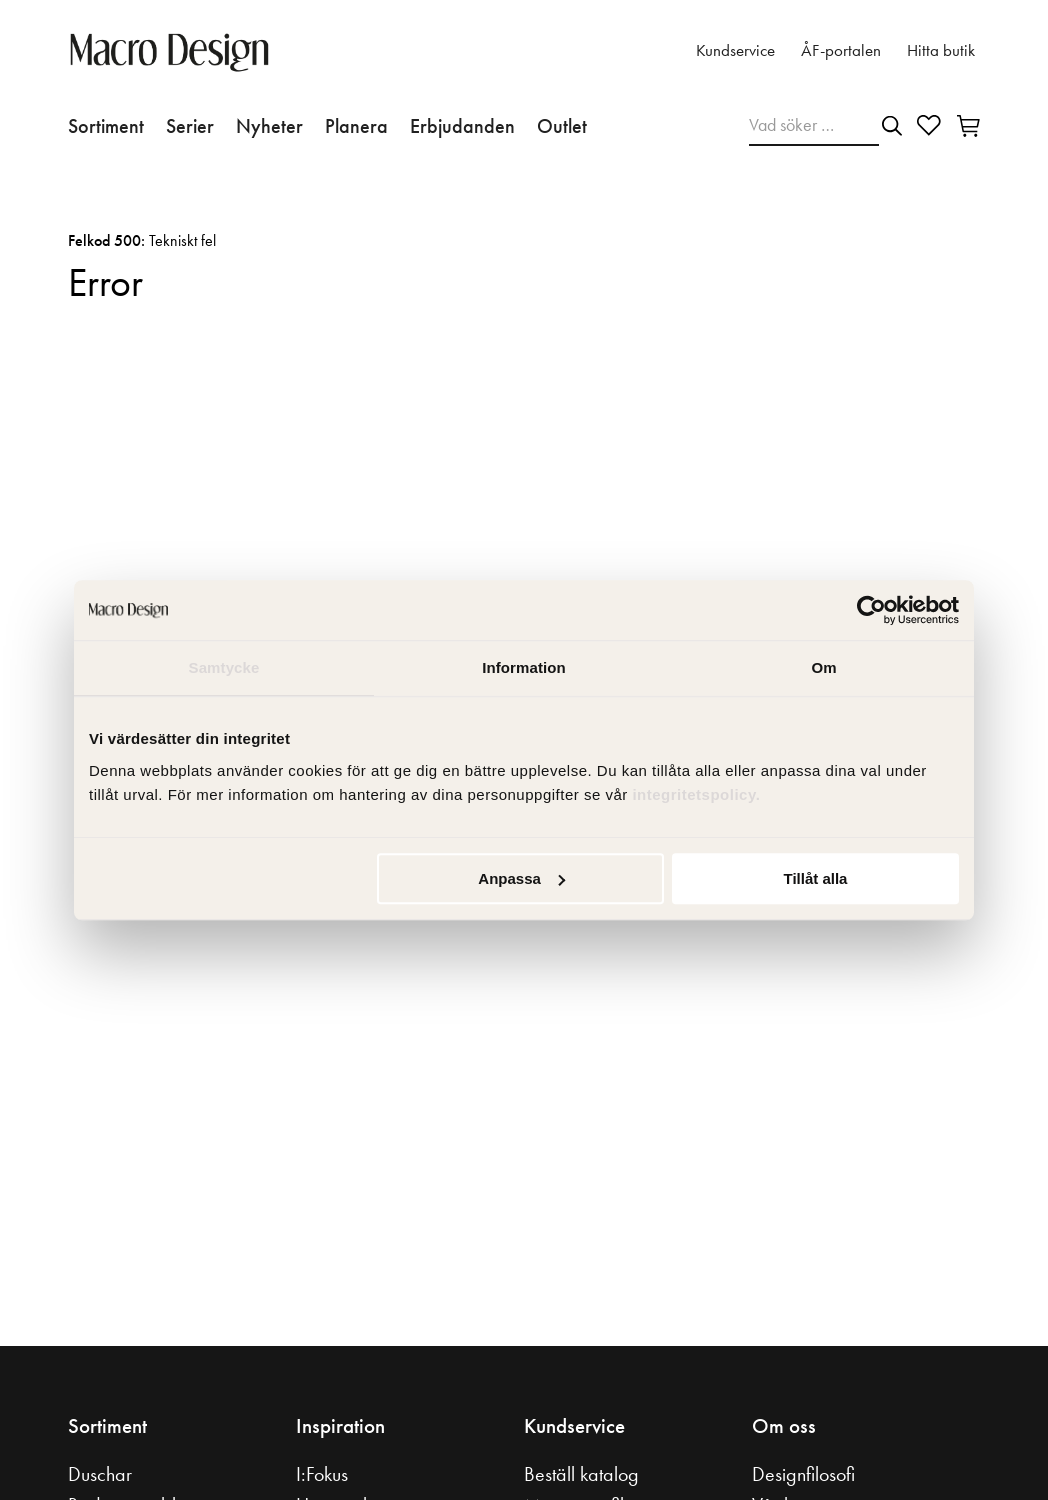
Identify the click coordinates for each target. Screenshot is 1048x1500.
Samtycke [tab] (224, 667)
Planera (356, 126)
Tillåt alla (815, 878)
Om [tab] (823, 667)
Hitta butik (941, 50)
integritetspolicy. (698, 794)
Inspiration (340, 1426)
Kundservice (735, 50)
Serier (190, 126)
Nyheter (269, 126)
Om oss (784, 1426)
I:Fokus (322, 1474)
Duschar (100, 1474)
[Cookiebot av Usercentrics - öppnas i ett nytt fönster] (871, 610)
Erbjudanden (462, 126)
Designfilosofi (803, 1474)
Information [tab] (524, 667)
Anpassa (521, 878)
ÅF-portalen (841, 50)
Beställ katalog (581, 1474)
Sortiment (106, 126)
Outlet (562, 126)
